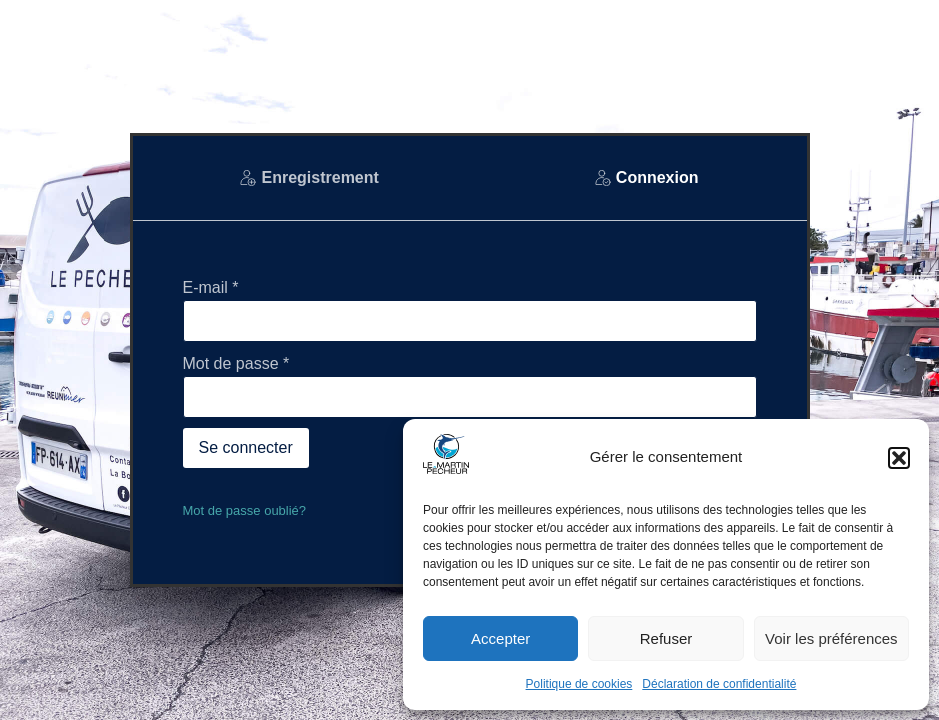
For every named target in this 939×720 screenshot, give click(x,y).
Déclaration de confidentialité (719, 684)
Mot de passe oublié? (245, 510)
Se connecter (246, 447)
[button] (899, 458)
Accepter (500, 638)
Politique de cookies (579, 684)
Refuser (666, 638)
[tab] (310, 178)
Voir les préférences (831, 638)
